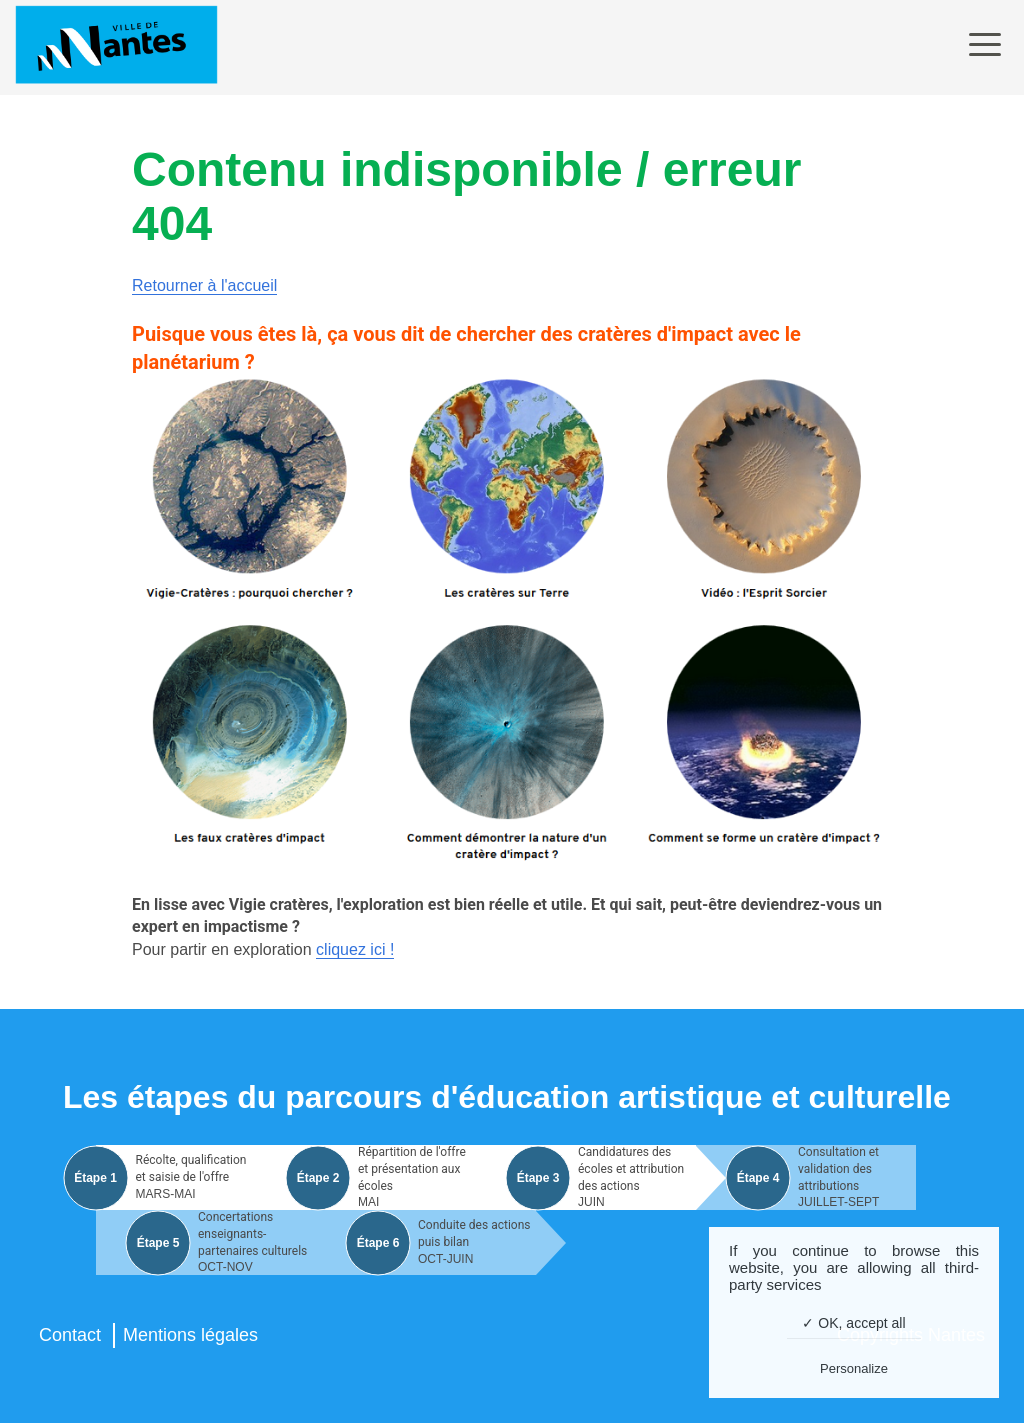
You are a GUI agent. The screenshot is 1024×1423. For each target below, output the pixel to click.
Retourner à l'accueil (204, 285)
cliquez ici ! (355, 949)
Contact (70, 1335)
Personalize (854, 1368)
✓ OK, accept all (853, 1323)
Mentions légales (190, 1335)
